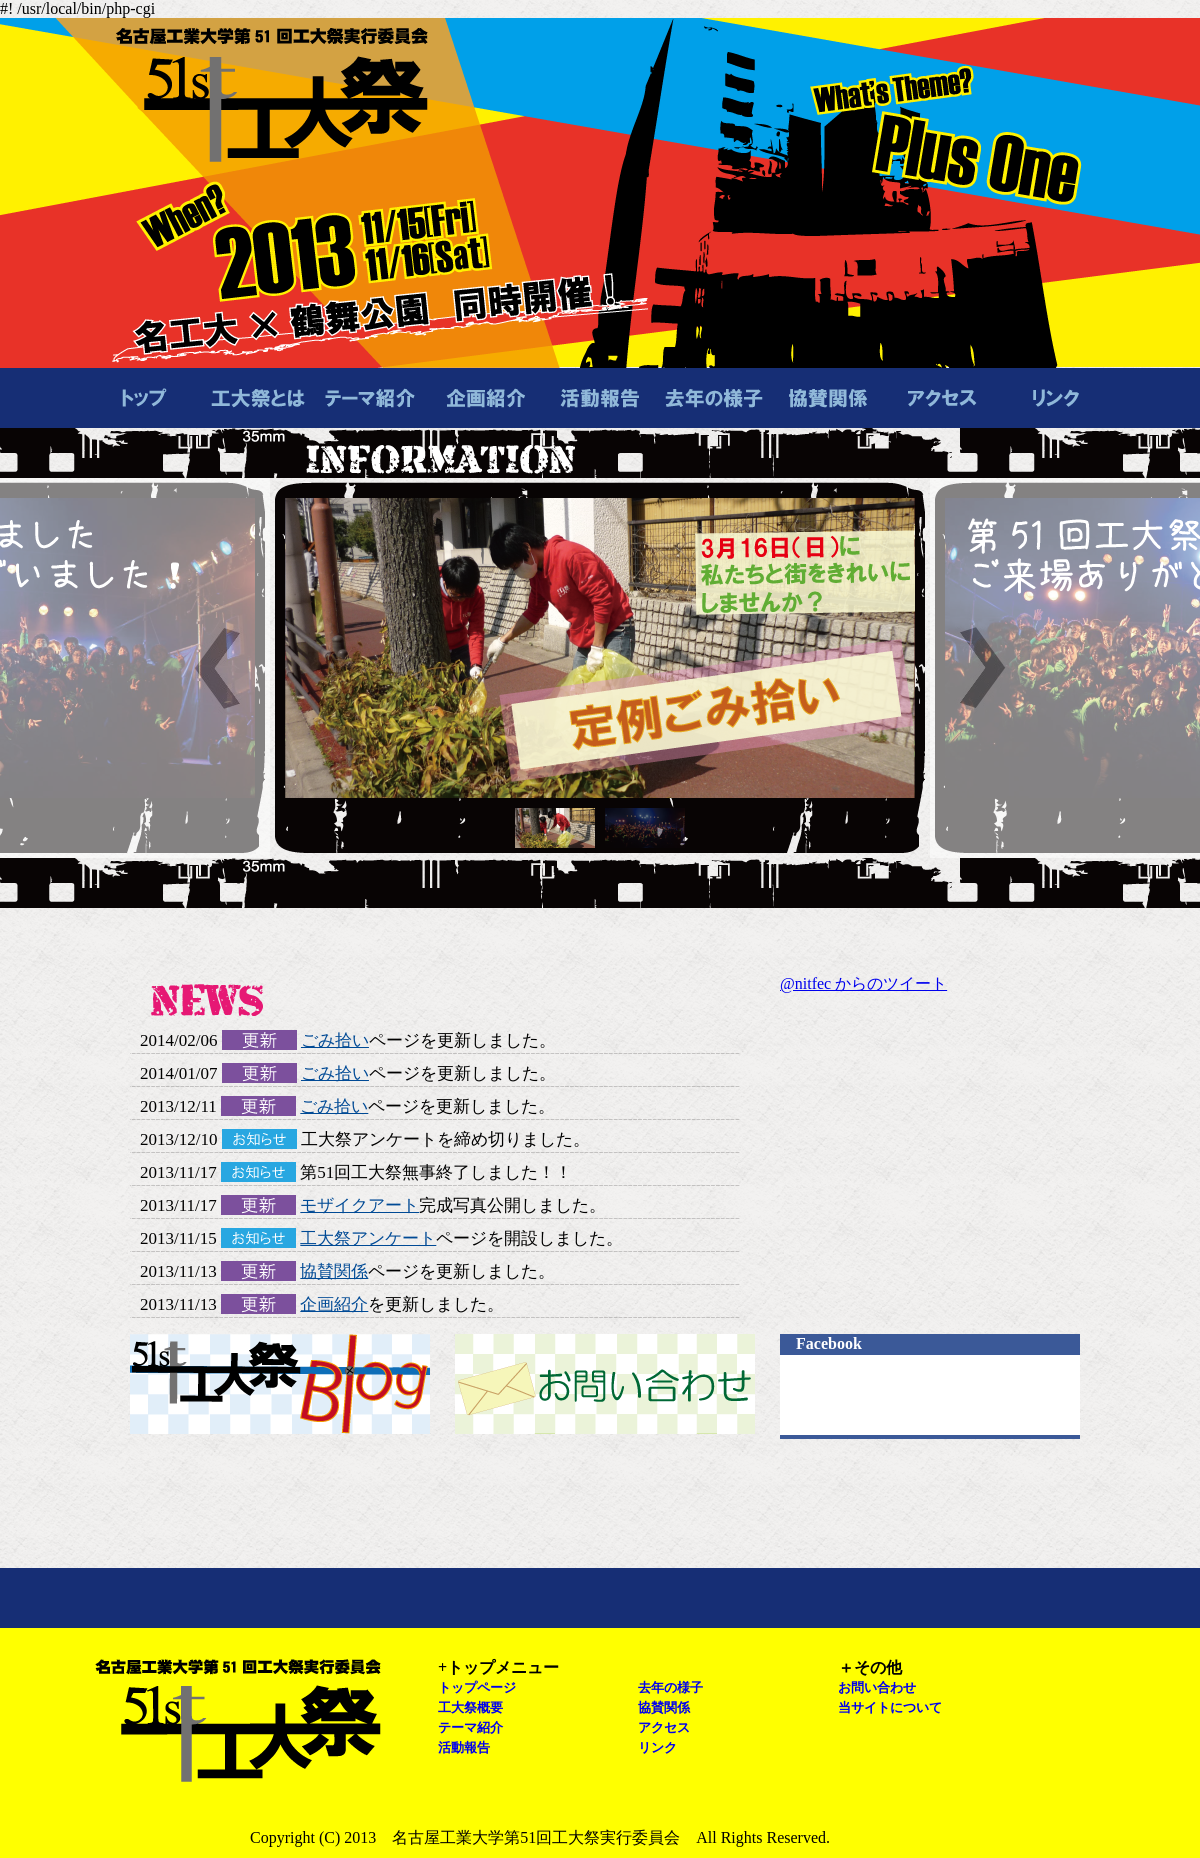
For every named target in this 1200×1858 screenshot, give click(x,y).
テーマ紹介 (470, 1727)
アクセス (664, 1727)
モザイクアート (359, 1205)
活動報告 (464, 1747)
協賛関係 (334, 1271)
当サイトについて (890, 1707)
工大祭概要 (470, 1707)
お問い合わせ (605, 1384)
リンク (657, 1747)
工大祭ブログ (280, 1384)
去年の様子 (670, 1687)
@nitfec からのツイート (863, 983)
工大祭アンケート (368, 1238)
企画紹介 (334, 1304)
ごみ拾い (335, 1040)
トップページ (477, 1687)
